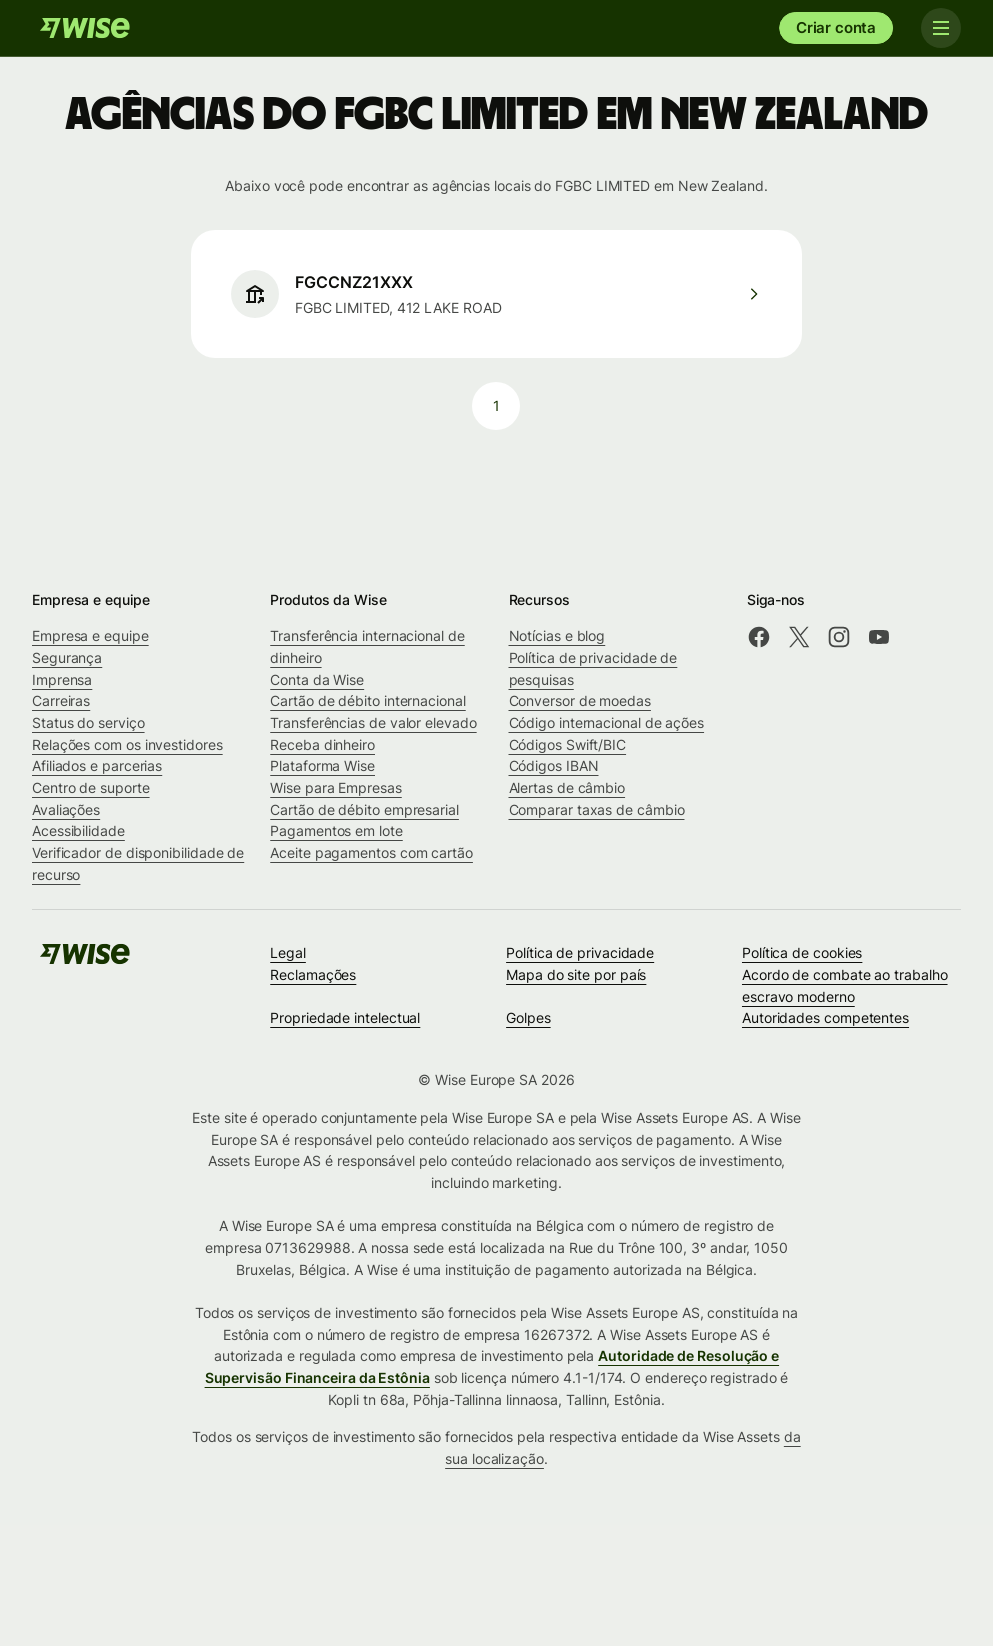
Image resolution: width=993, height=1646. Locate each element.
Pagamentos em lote (336, 830)
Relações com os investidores (127, 744)
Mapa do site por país (576, 974)
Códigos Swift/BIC (568, 744)
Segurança (67, 657)
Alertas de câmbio (567, 787)
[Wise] (85, 28)
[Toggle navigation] (941, 28)
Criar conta (836, 27)
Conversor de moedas (580, 700)
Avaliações (66, 809)
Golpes (528, 1017)
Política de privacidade (580, 952)
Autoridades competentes (825, 1017)
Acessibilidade (78, 830)
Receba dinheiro (322, 744)
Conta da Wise (317, 679)
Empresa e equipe (90, 635)
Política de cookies (802, 952)
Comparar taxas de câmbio (597, 809)
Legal (288, 952)
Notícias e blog (557, 635)
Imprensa (62, 679)
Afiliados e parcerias (97, 765)
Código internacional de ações (607, 722)
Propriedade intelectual (345, 1017)
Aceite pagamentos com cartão (371, 852)
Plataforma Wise (322, 765)
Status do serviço (88, 722)
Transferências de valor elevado (373, 722)
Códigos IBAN (554, 765)
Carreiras (61, 700)
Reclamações (313, 974)
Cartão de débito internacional (367, 700)
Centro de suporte (91, 787)
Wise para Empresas (336, 787)
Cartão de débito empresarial (364, 809)
